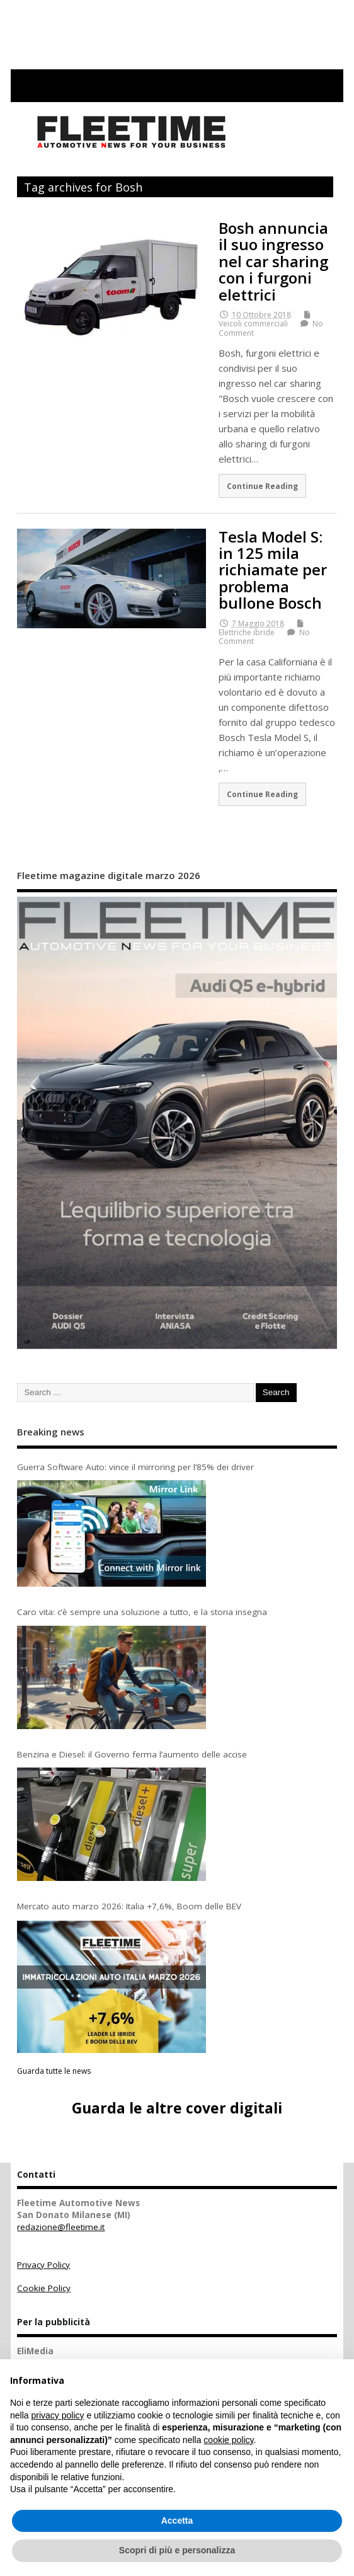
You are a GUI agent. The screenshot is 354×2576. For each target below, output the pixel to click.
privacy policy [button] (57, 2415)
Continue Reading (262, 486)
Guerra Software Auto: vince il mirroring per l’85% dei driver (135, 1467)
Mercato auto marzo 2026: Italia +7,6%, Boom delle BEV (129, 1906)
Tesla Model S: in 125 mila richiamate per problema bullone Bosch (273, 570)
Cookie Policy (44, 2288)
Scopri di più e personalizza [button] (177, 2550)
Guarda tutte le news (54, 2071)
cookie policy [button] (228, 2440)
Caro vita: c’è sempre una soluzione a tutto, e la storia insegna (142, 1612)
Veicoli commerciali (253, 323)
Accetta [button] (177, 2521)
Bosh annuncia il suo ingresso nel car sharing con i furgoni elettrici (273, 261)
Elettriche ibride (247, 632)
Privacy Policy (43, 2264)
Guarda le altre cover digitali (177, 2108)
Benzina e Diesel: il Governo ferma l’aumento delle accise (132, 1754)
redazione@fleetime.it (61, 2227)
